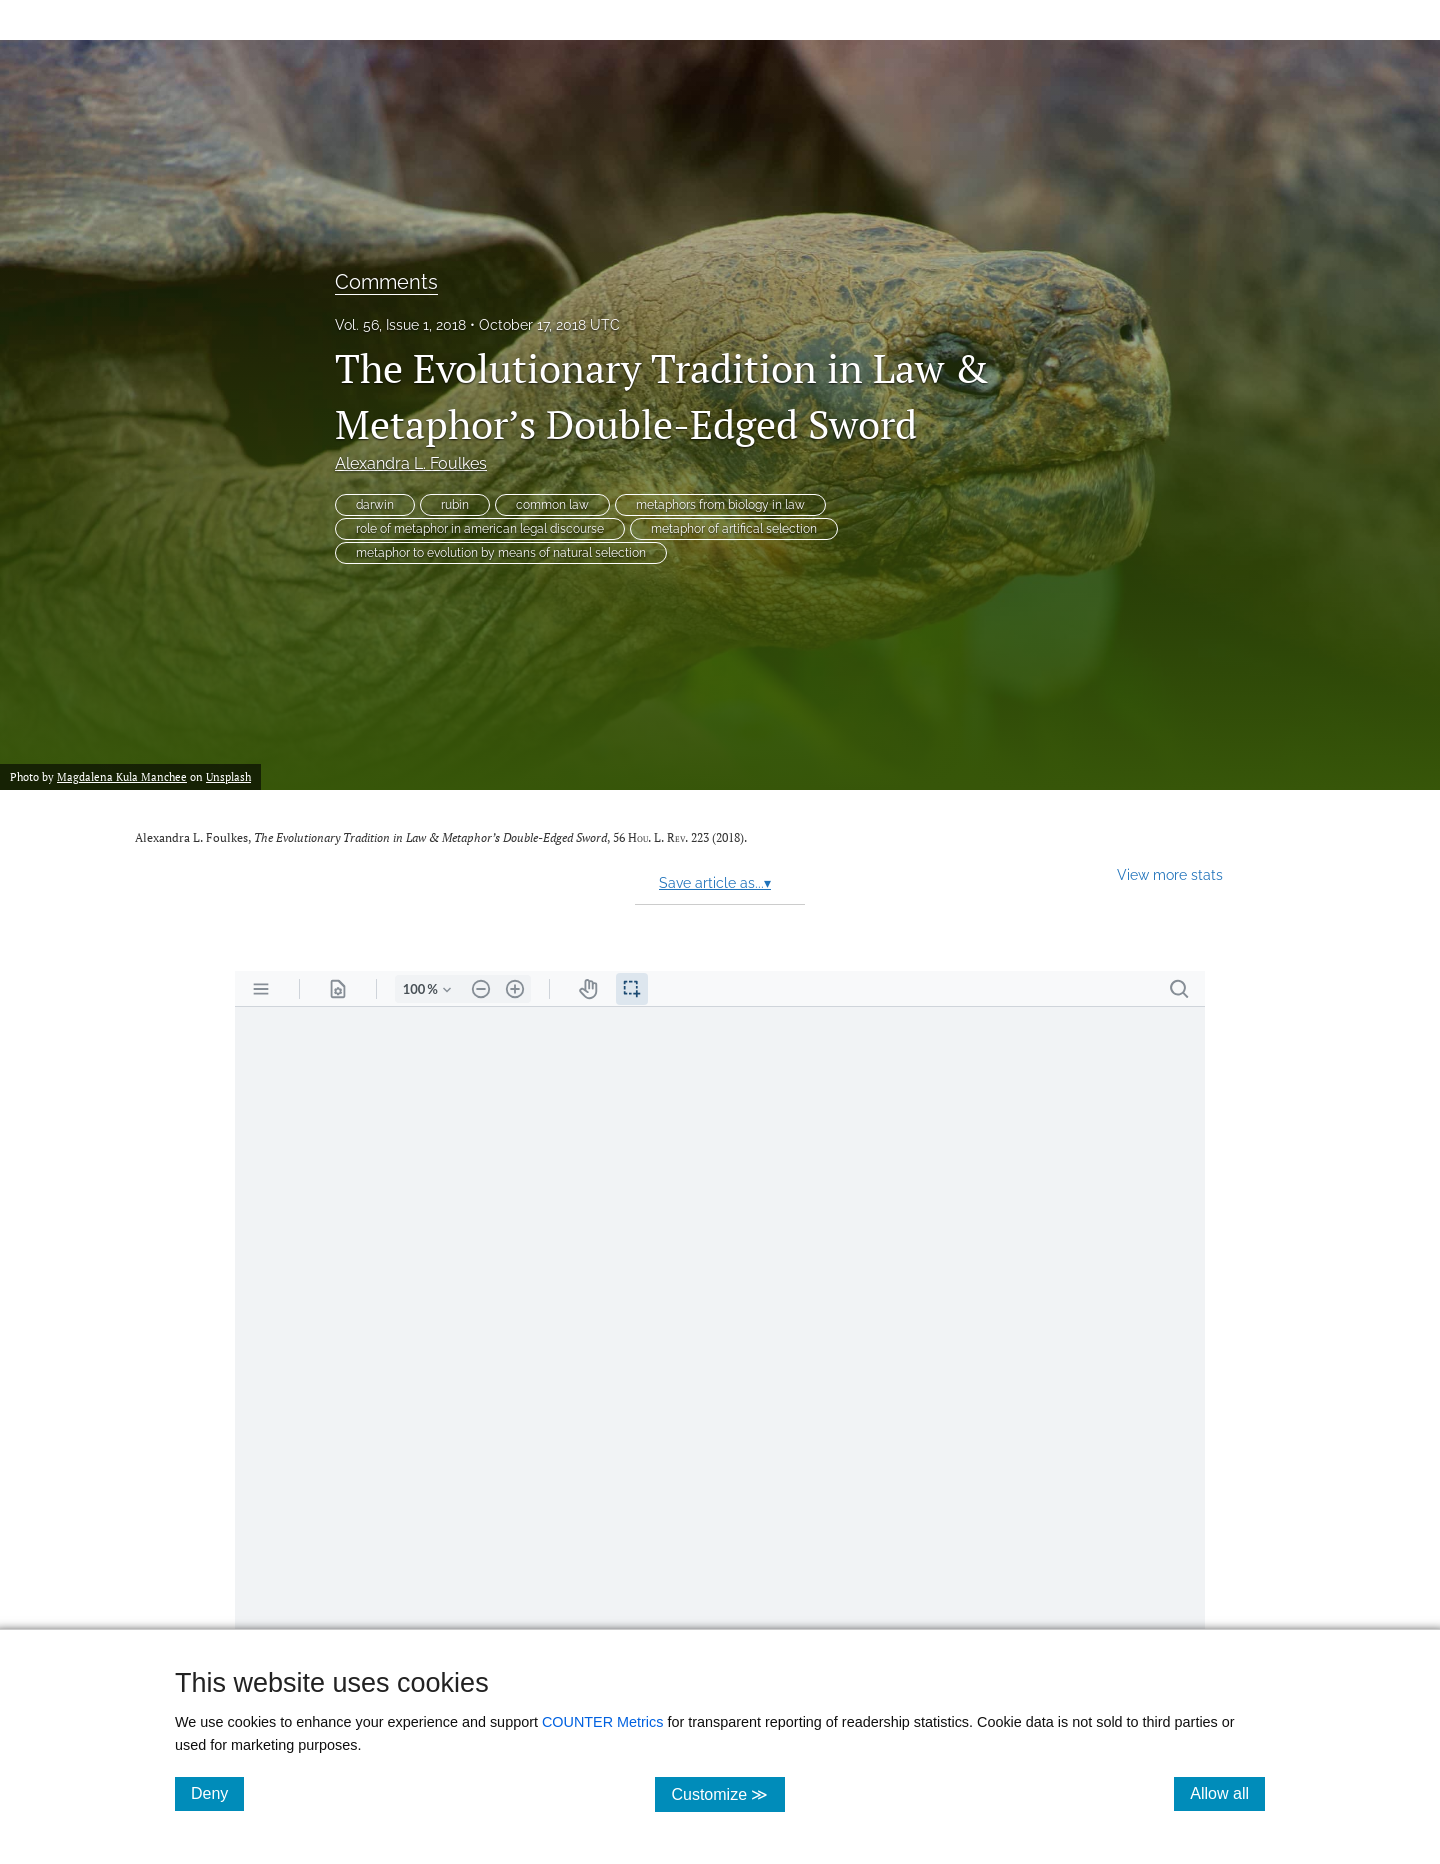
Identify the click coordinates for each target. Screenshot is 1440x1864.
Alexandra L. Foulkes (411, 463)
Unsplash (228, 776)
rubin (455, 505)
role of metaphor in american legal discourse (480, 529)
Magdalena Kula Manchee (122, 776)
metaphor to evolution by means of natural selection (501, 553)
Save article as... (715, 883)
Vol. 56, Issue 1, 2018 (400, 325)
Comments (386, 282)
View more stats (1170, 874)
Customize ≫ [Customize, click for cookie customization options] (727, 1793)
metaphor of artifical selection (734, 529)
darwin (375, 505)
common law (552, 505)
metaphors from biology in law (720, 505)
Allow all (1227, 1793)
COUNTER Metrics (603, 1722)
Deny (217, 1793)
